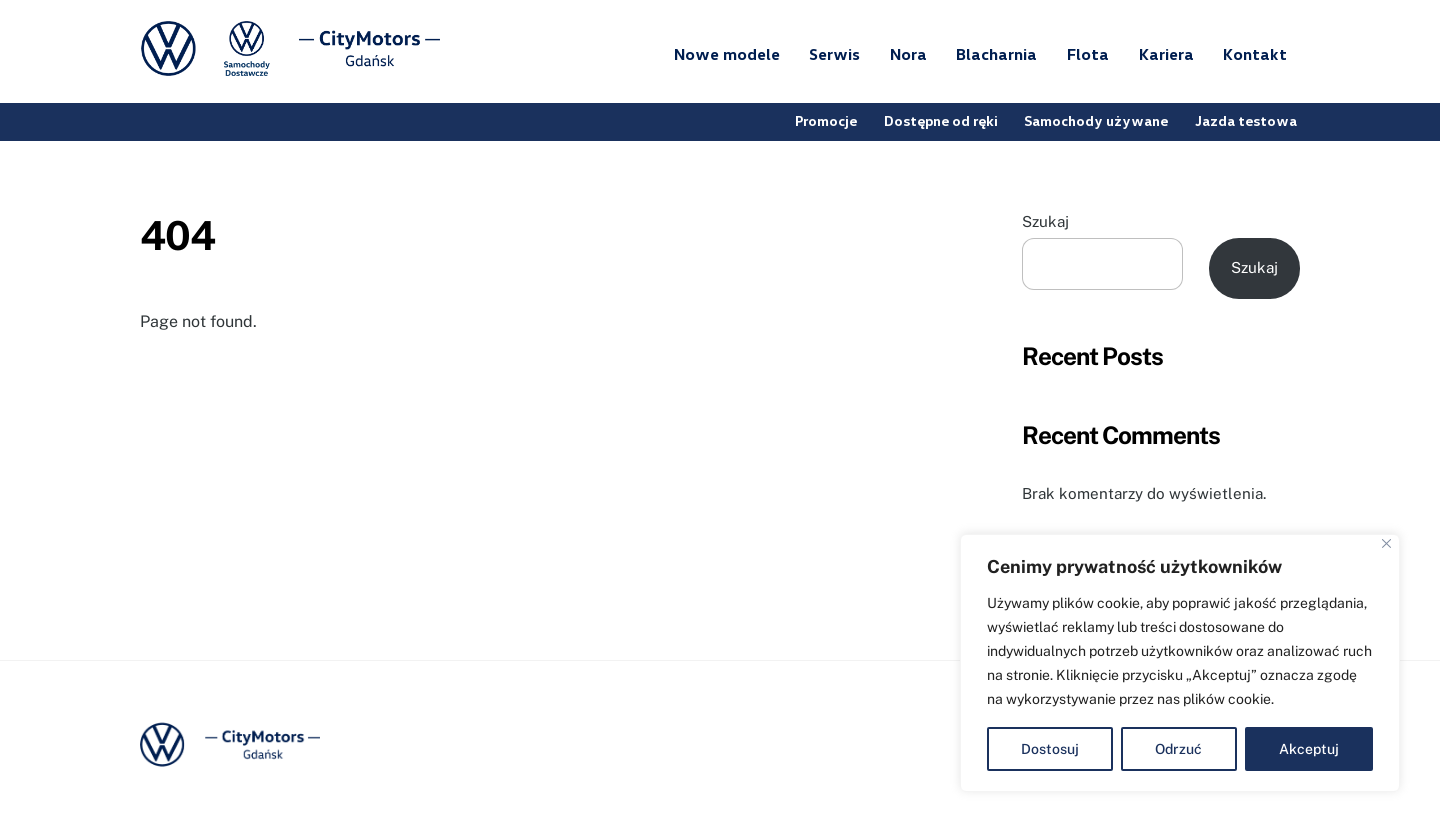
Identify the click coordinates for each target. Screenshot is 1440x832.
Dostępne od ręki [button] (941, 120)
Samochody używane (1097, 120)
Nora (908, 54)
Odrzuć (1178, 749)
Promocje (827, 120)
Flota (1088, 54)
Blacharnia (996, 54)
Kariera (1166, 54)
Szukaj (1045, 221)
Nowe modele (727, 54)
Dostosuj (1050, 749)
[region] (1180, 663)
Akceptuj (1309, 749)
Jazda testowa (1246, 120)
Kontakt (1255, 54)
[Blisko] (1386, 543)
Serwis (834, 54)
